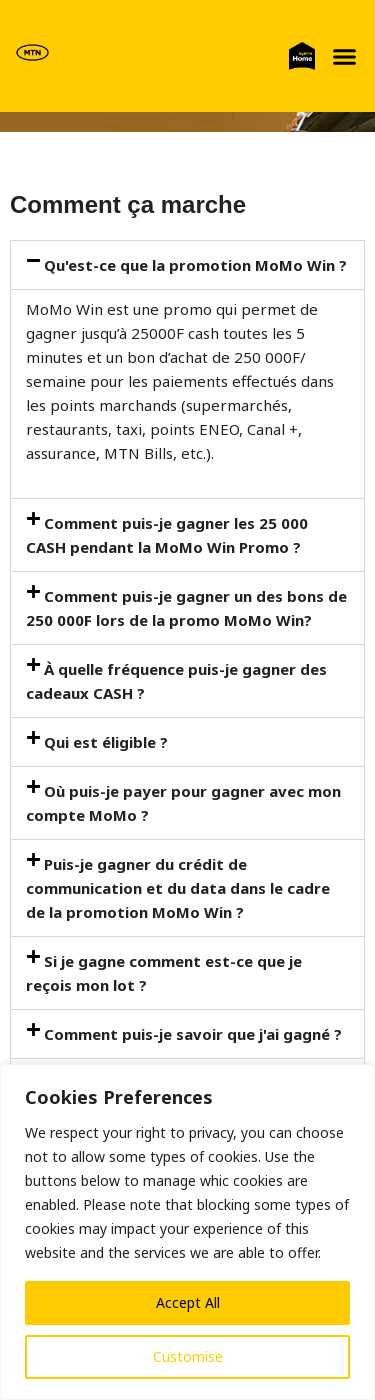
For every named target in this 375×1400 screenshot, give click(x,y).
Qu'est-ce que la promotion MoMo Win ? (195, 265)
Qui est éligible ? (106, 742)
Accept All (188, 1302)
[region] (187, 1232)
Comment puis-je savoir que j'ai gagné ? (193, 1034)
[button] (344, 56)
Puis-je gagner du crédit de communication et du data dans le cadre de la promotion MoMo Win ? (178, 888)
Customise (188, 1356)
